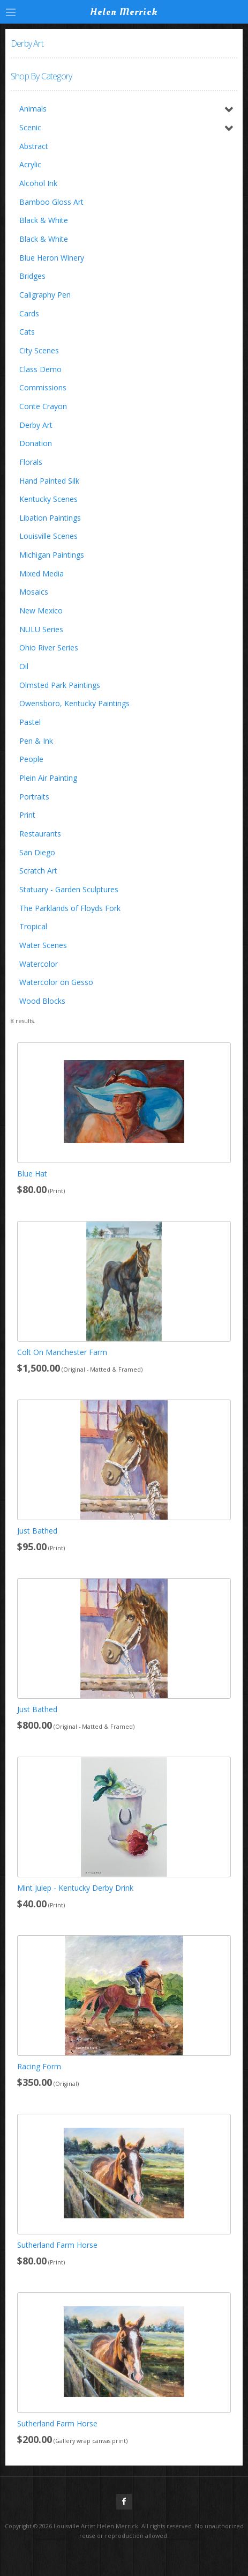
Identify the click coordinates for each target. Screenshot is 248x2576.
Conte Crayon (43, 406)
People (31, 759)
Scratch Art (38, 870)
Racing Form (39, 2066)
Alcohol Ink (38, 183)
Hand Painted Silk (49, 481)
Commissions (42, 387)
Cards (29, 313)
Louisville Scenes (48, 536)
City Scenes (39, 350)
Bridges (32, 276)
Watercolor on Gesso (56, 982)
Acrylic (30, 164)
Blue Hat (32, 1173)
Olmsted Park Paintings (59, 685)
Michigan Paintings (51, 555)
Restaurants (40, 833)
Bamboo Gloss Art (51, 202)
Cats (27, 332)
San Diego (37, 852)
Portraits (34, 796)
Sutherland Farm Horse (57, 2245)
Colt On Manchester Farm (62, 1352)
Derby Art (35, 425)
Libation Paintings (50, 518)
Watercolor (38, 964)
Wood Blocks (42, 1001)
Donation (35, 443)
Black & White (43, 220)
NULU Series (41, 629)
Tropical (33, 926)
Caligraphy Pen (45, 295)
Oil (23, 666)
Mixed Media (41, 573)
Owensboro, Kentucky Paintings (74, 703)
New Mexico (41, 610)
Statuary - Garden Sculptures (68, 889)
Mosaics (33, 592)
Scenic (30, 127)
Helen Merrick (123, 12)
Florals (30, 462)
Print (27, 815)
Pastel (30, 722)
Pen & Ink (36, 741)
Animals (33, 108)
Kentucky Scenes (48, 499)
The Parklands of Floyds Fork (70, 908)
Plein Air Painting (48, 778)
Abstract (33, 146)
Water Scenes (43, 945)
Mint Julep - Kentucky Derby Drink (75, 1888)
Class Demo (40, 369)
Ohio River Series (48, 647)
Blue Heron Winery (51, 258)
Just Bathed (37, 1531)
